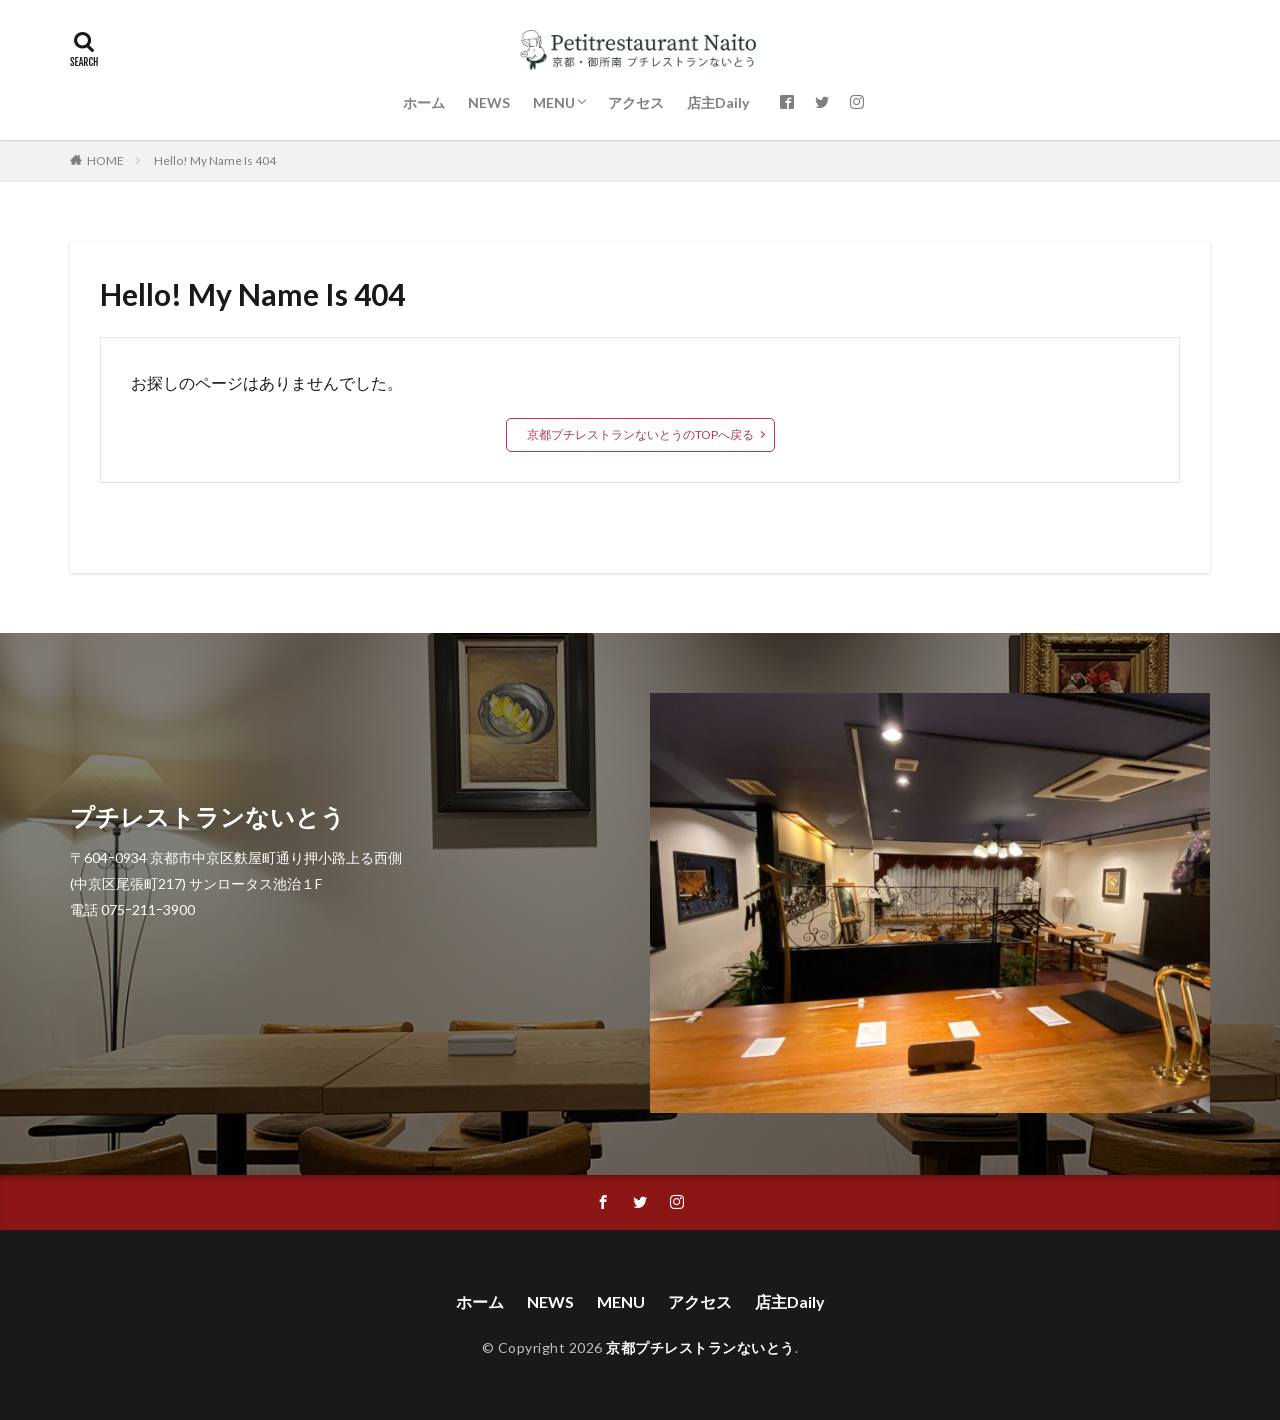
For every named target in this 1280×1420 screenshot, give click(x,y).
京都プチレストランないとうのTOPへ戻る (640, 434)
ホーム (424, 102)
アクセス (636, 102)
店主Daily (718, 102)
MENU (554, 102)
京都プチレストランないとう (700, 1347)
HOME (105, 160)
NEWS (489, 102)
